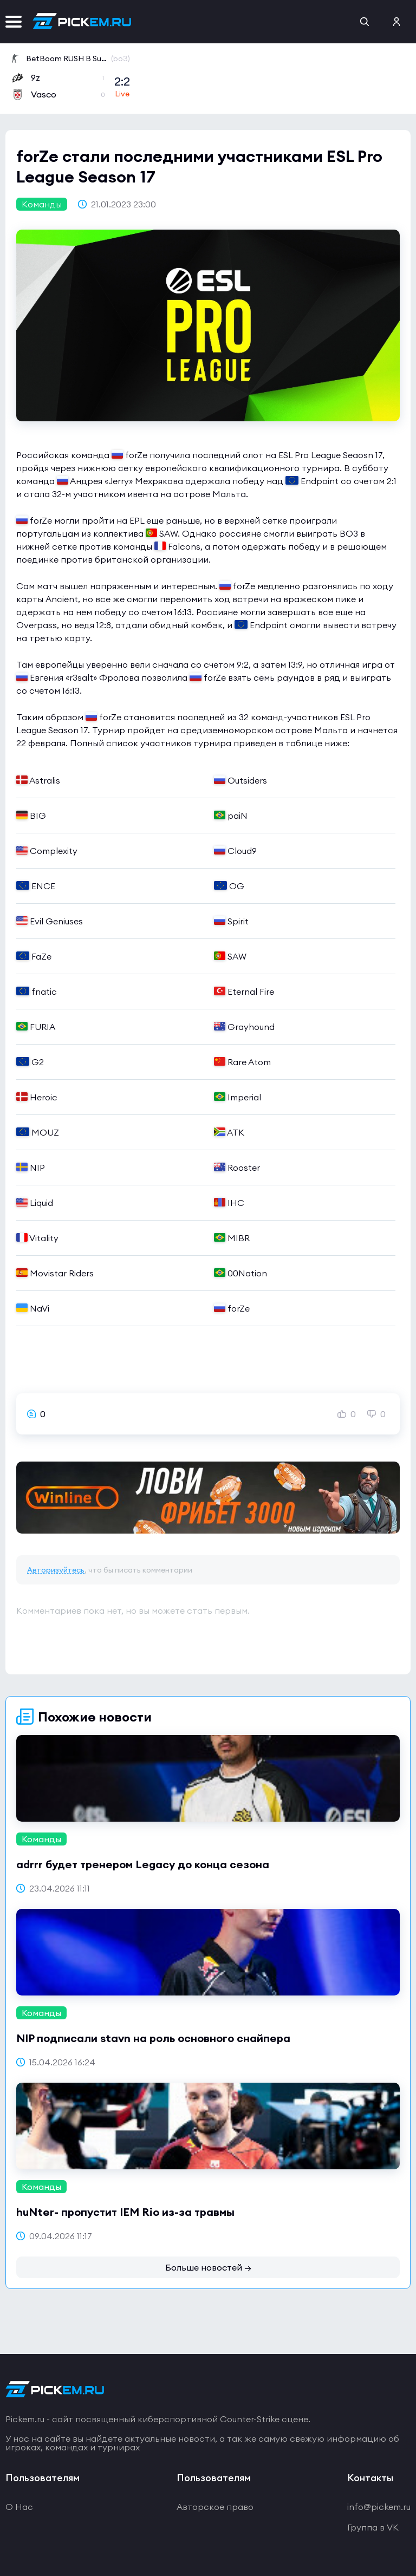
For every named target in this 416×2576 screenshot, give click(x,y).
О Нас (19, 2506)
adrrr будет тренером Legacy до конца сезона (142, 1864)
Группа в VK (373, 2527)
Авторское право (215, 2506)
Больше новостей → (208, 2267)
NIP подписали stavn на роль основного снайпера (153, 2038)
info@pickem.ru (379, 2506)
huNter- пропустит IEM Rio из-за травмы (125, 2212)
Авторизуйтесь (55, 1570)
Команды (42, 204)
